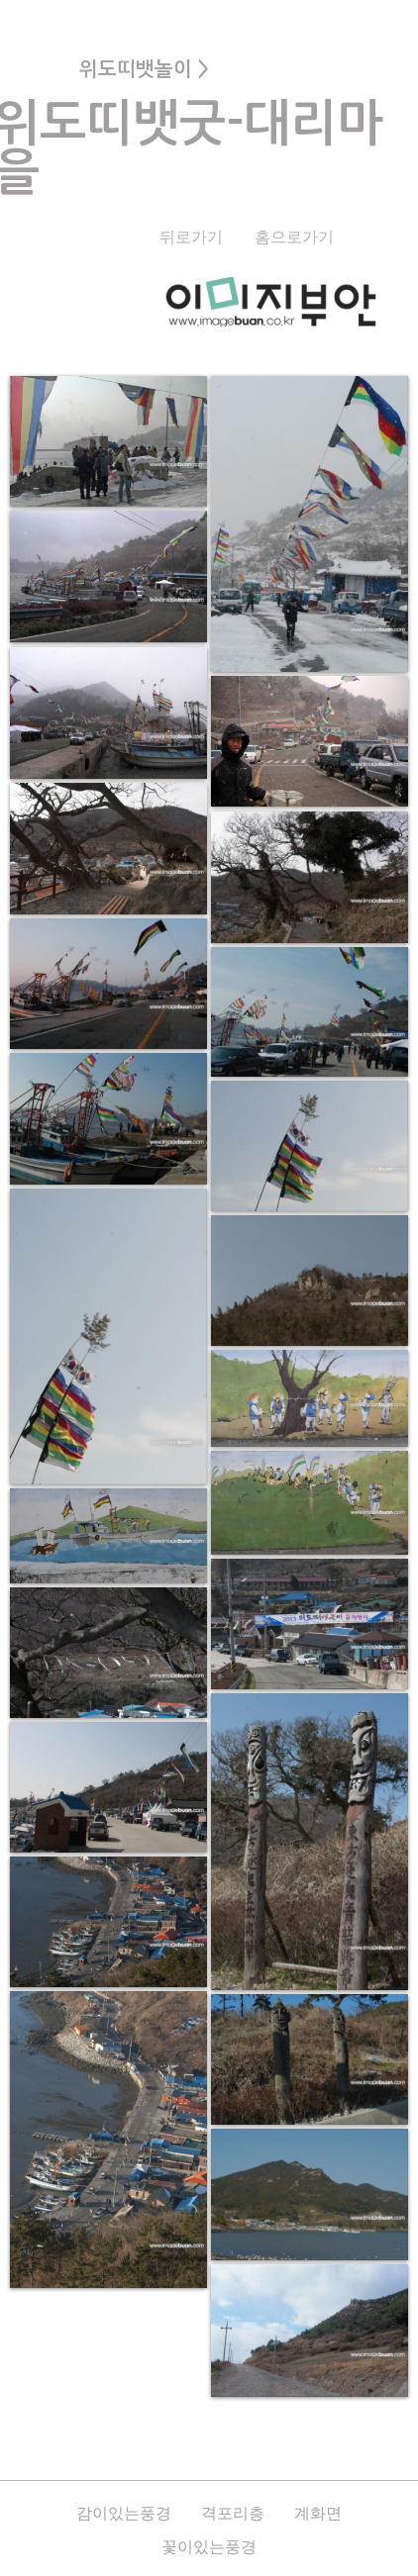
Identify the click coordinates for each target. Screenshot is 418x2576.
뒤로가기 (191, 237)
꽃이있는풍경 (209, 2546)
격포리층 (232, 2513)
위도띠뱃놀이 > (144, 69)
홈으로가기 (294, 237)
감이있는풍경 (123, 2513)
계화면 (318, 2513)
